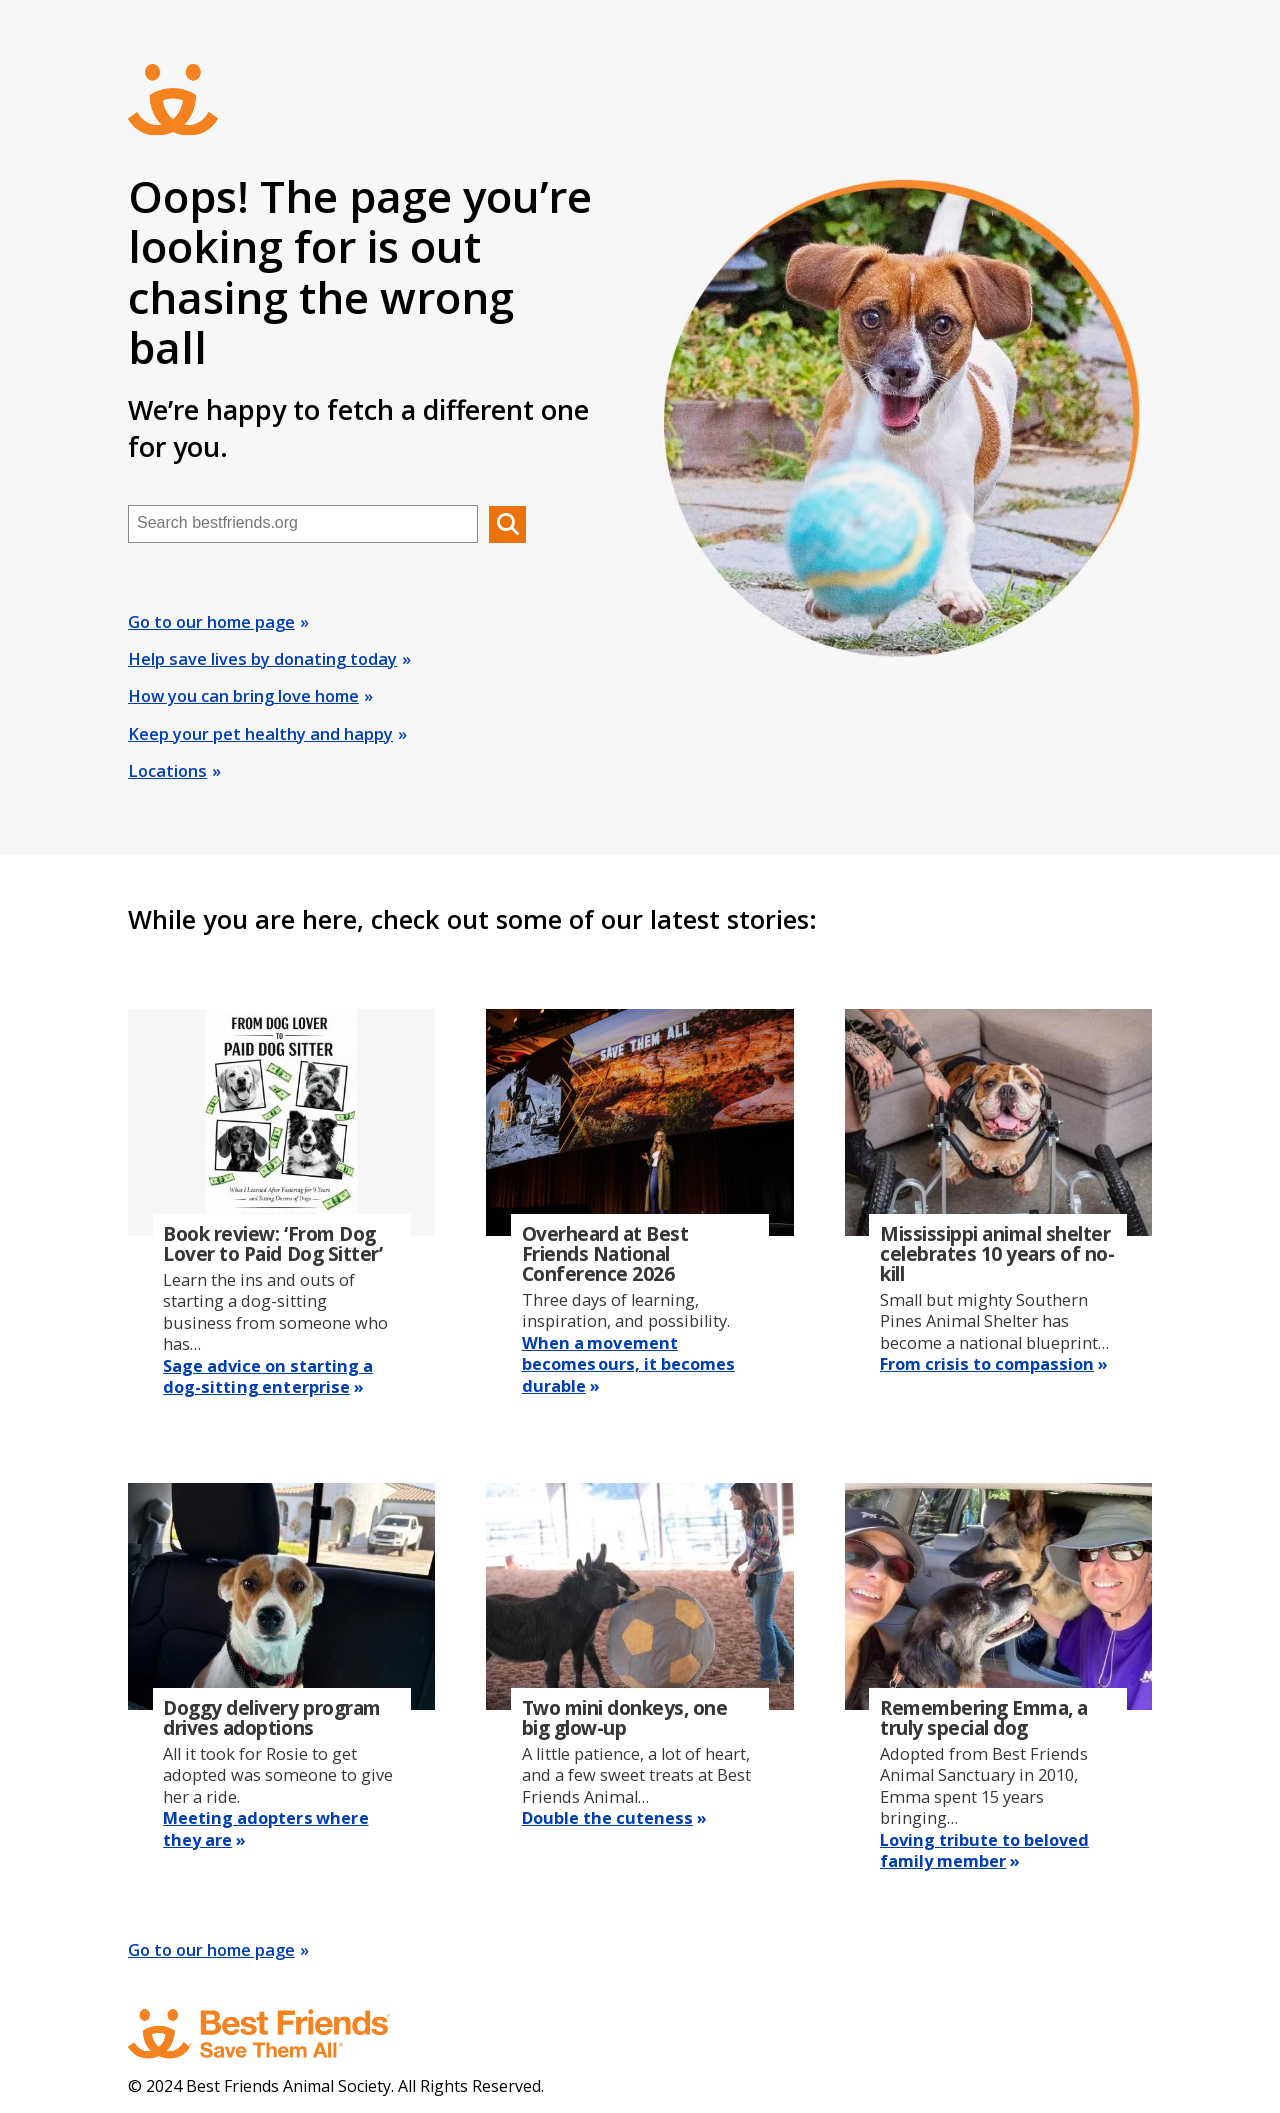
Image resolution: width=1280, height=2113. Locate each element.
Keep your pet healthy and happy (260, 734)
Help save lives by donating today (262, 659)
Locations (167, 771)
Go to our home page (211, 622)
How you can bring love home (243, 696)
